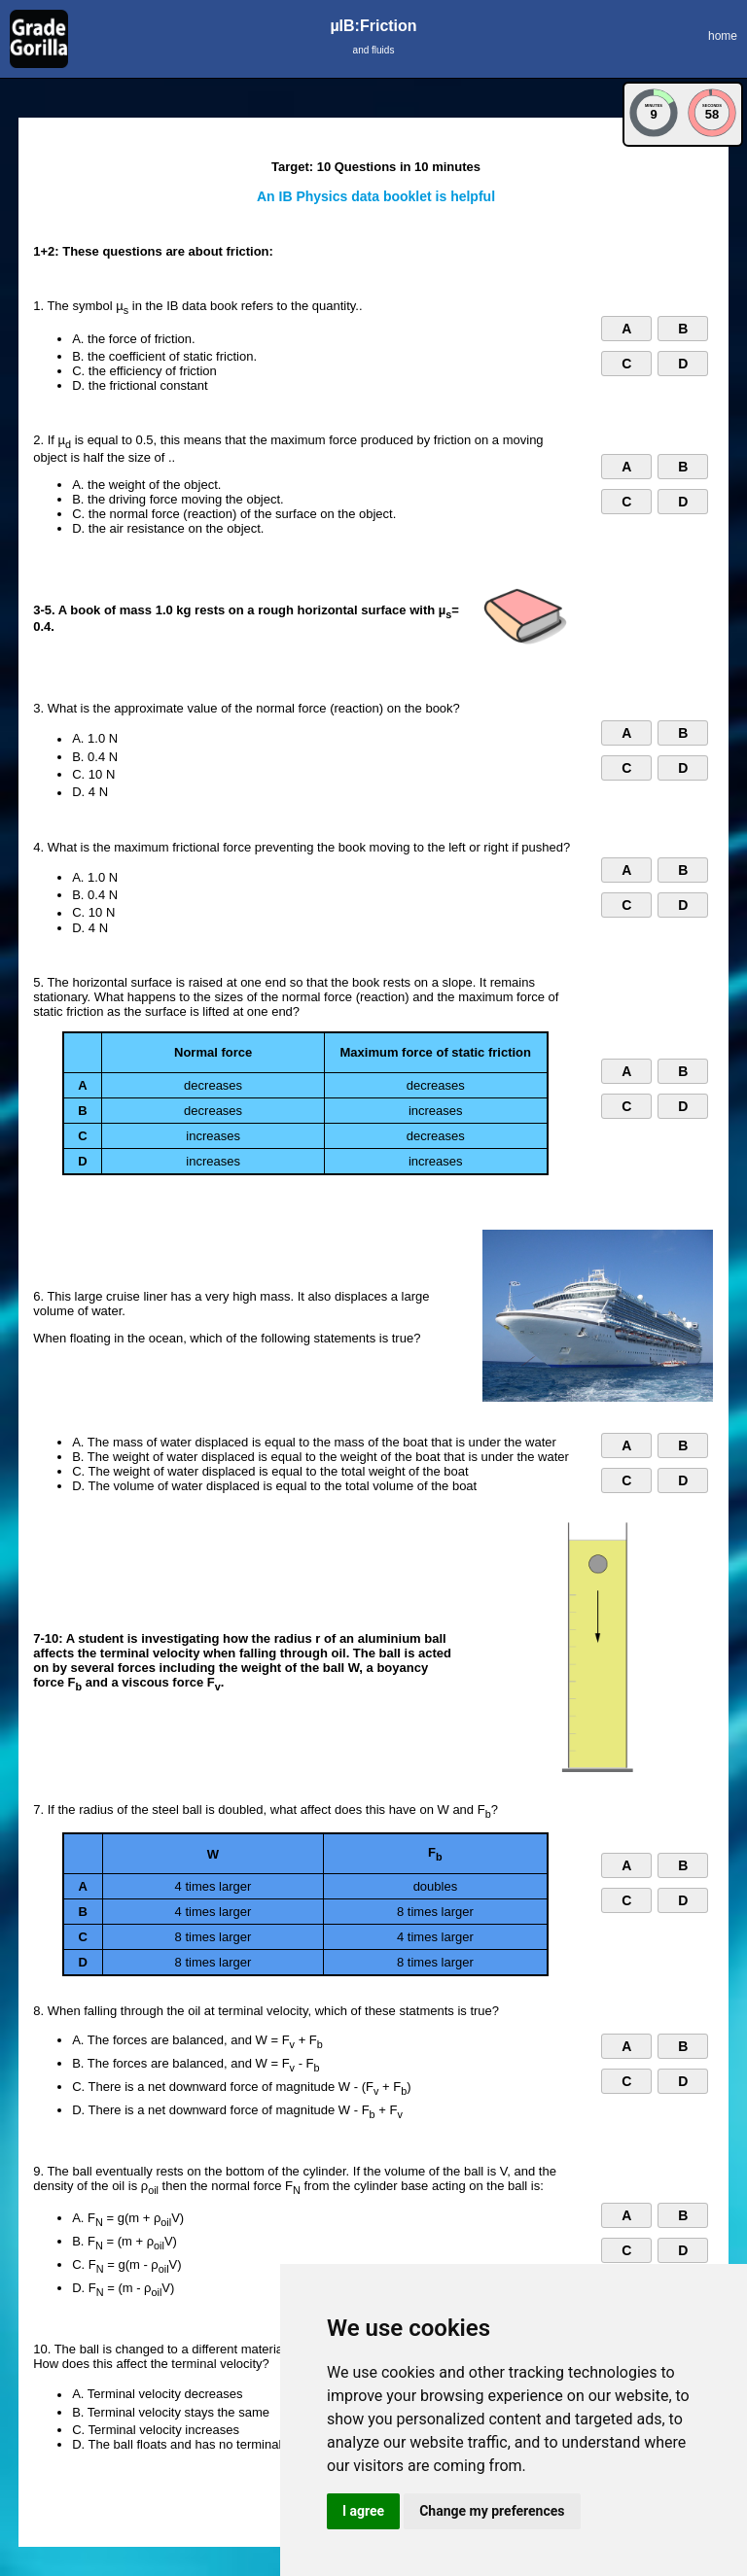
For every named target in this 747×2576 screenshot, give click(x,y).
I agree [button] (363, 2511)
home (722, 36)
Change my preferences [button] (491, 2511)
